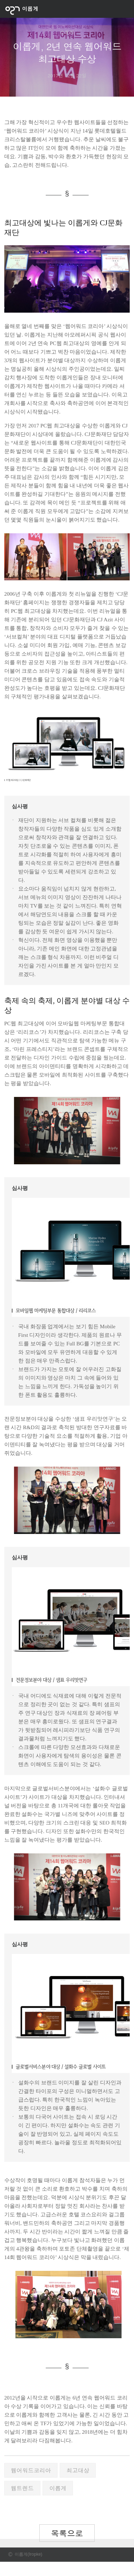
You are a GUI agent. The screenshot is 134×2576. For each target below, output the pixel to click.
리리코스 (28, 1032)
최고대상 (77, 2470)
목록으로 (67, 2533)
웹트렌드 (22, 2488)
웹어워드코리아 (31, 2470)
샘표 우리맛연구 (93, 1419)
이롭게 (57, 2488)
